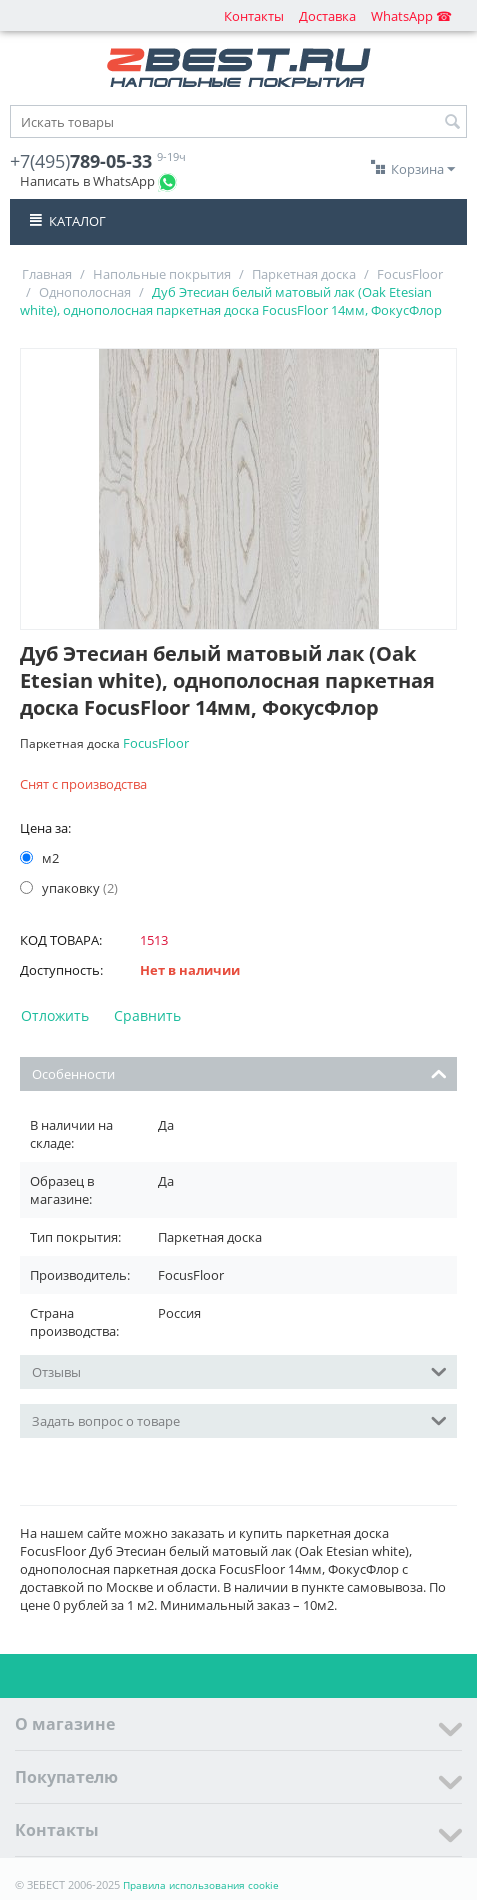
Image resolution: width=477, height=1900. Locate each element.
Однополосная (85, 292)
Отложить (55, 1015)
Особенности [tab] (239, 1072)
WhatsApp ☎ (411, 16)
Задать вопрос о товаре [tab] (239, 1419)
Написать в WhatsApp (87, 181)
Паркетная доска (304, 274)
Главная (47, 274)
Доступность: (61, 970)
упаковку (69, 888)
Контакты (254, 16)
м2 (41, 858)
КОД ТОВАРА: (61, 940)
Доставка (327, 16)
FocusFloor (410, 274)
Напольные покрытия (162, 274)
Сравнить (147, 1015)
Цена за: (45, 828)
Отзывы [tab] (239, 1370)
